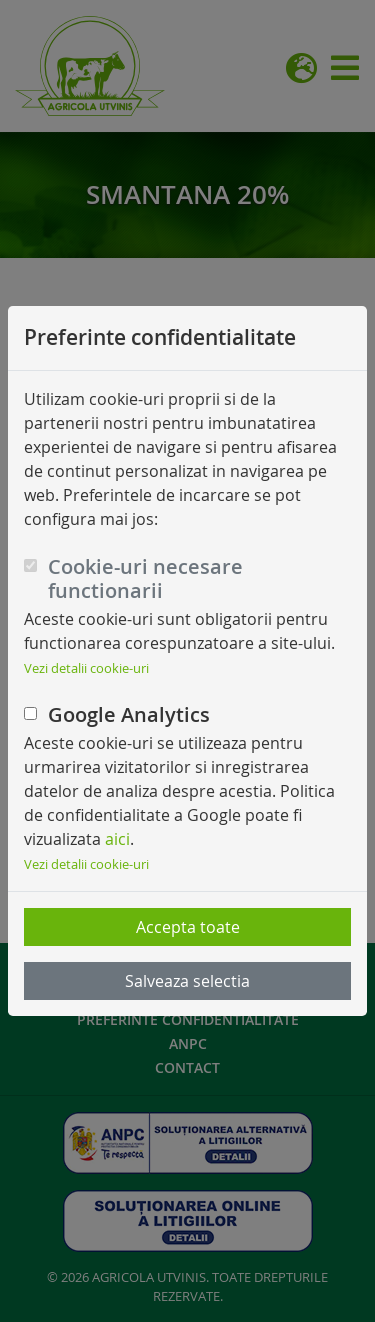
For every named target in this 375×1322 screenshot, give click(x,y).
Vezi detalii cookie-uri (86, 668)
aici (117, 839)
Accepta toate (188, 927)
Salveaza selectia (187, 981)
